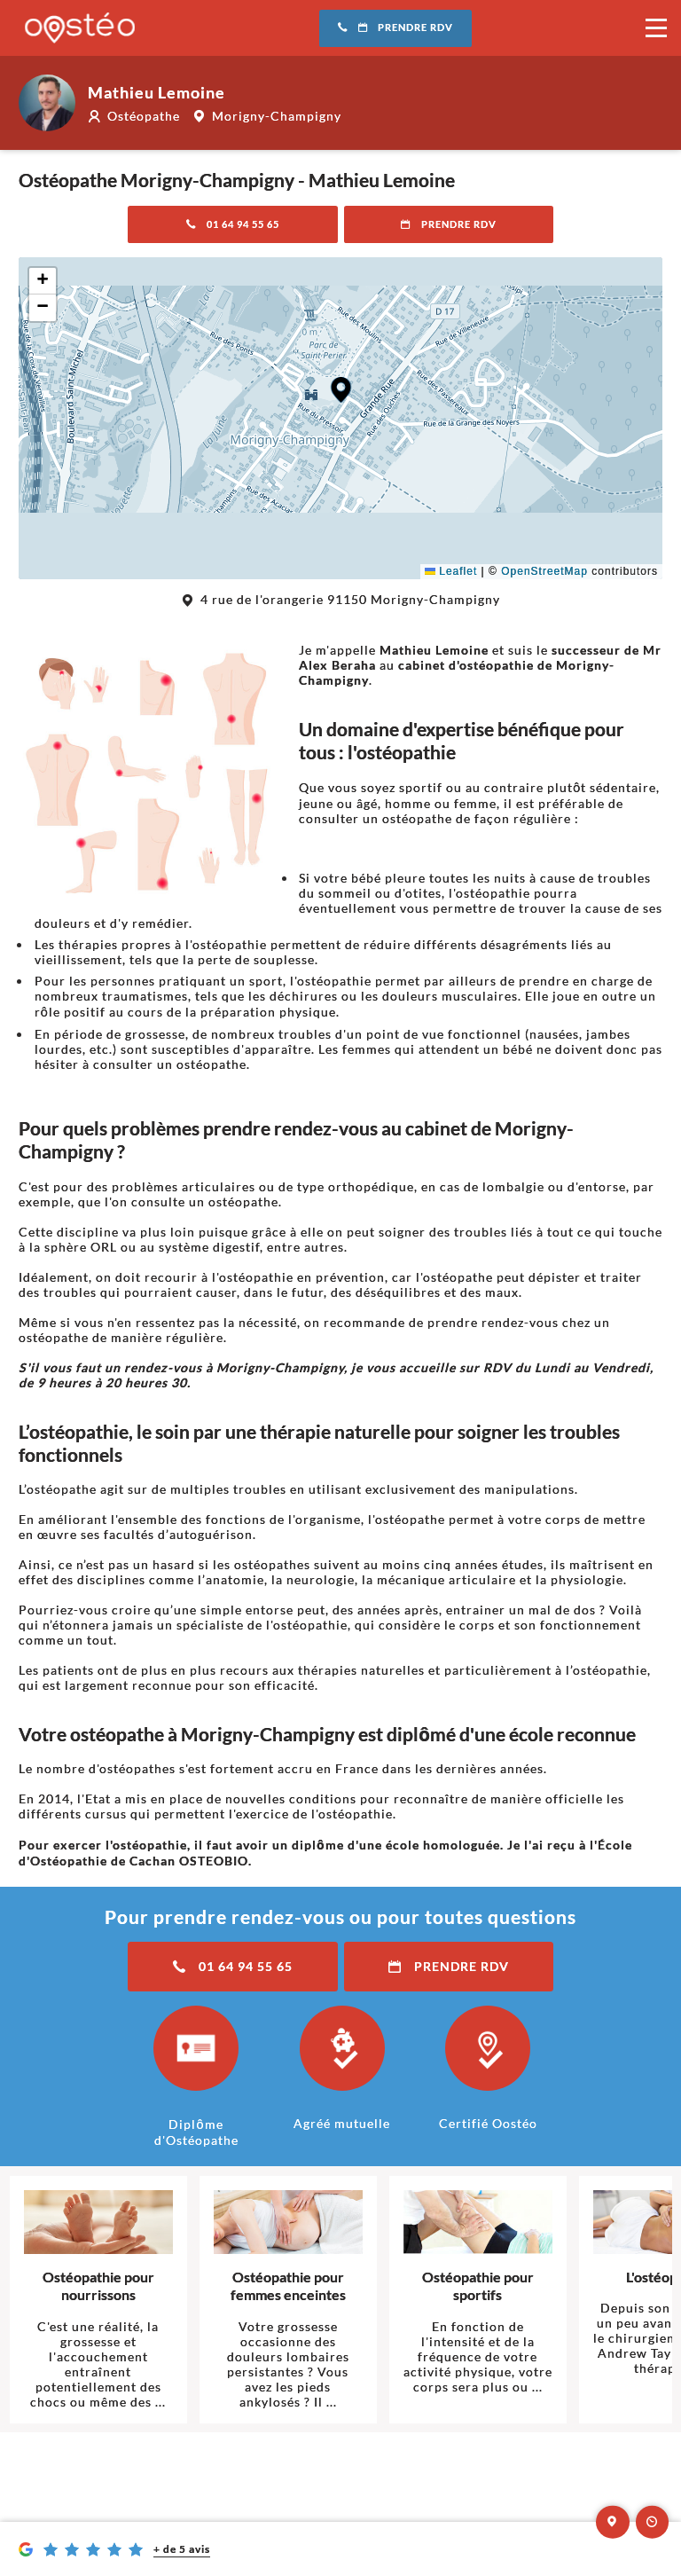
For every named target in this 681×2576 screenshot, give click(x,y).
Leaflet (451, 571)
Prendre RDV (395, 27)
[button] (341, 390)
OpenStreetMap (544, 571)
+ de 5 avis (181, 2549)
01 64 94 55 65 (232, 224)
